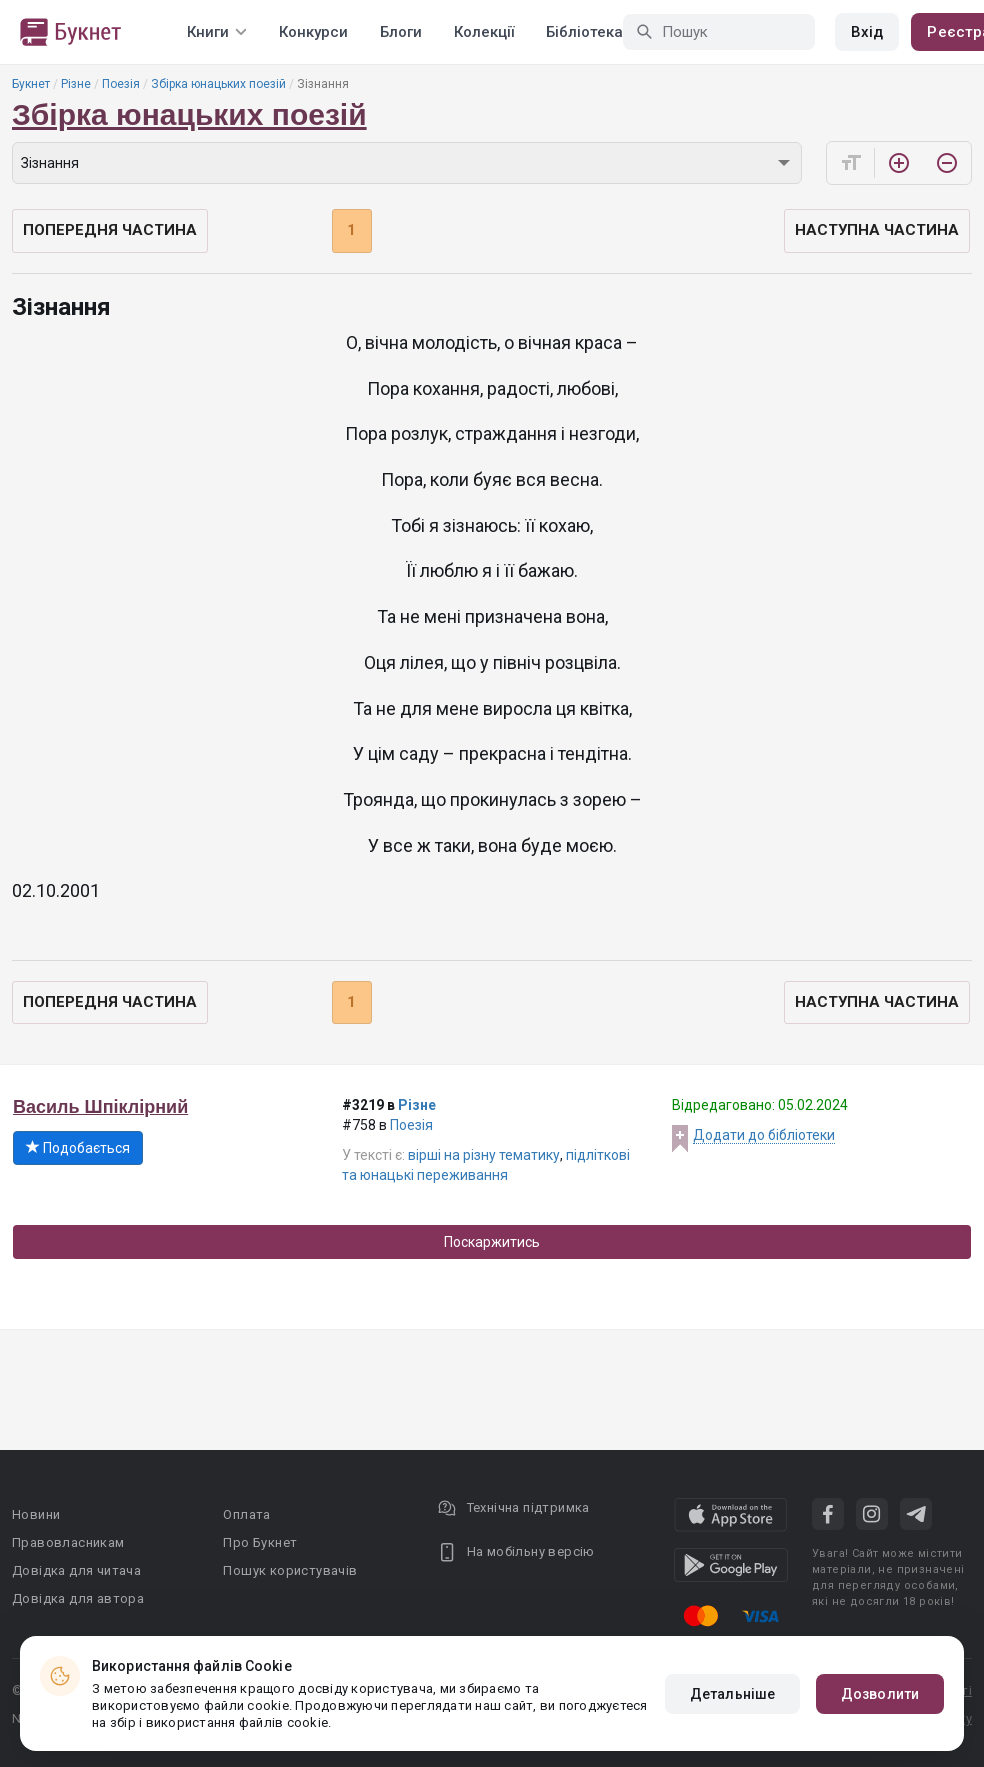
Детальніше (732, 1694)
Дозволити (880, 1694)
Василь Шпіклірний (100, 1107)
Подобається (78, 1148)
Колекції (484, 32)
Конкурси (313, 32)
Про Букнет (260, 1542)
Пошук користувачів (290, 1570)
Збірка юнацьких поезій (218, 84)
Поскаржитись (492, 1242)
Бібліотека (584, 32)
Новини (36, 1514)
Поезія (121, 84)
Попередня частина (110, 230)
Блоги (401, 32)
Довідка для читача (76, 1570)
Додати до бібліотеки (764, 1135)
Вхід (867, 32)
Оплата (246, 1514)
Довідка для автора (78, 1598)
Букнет (31, 84)
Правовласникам (68, 1542)
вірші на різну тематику (484, 1155)
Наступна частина (877, 230)
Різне (76, 84)
